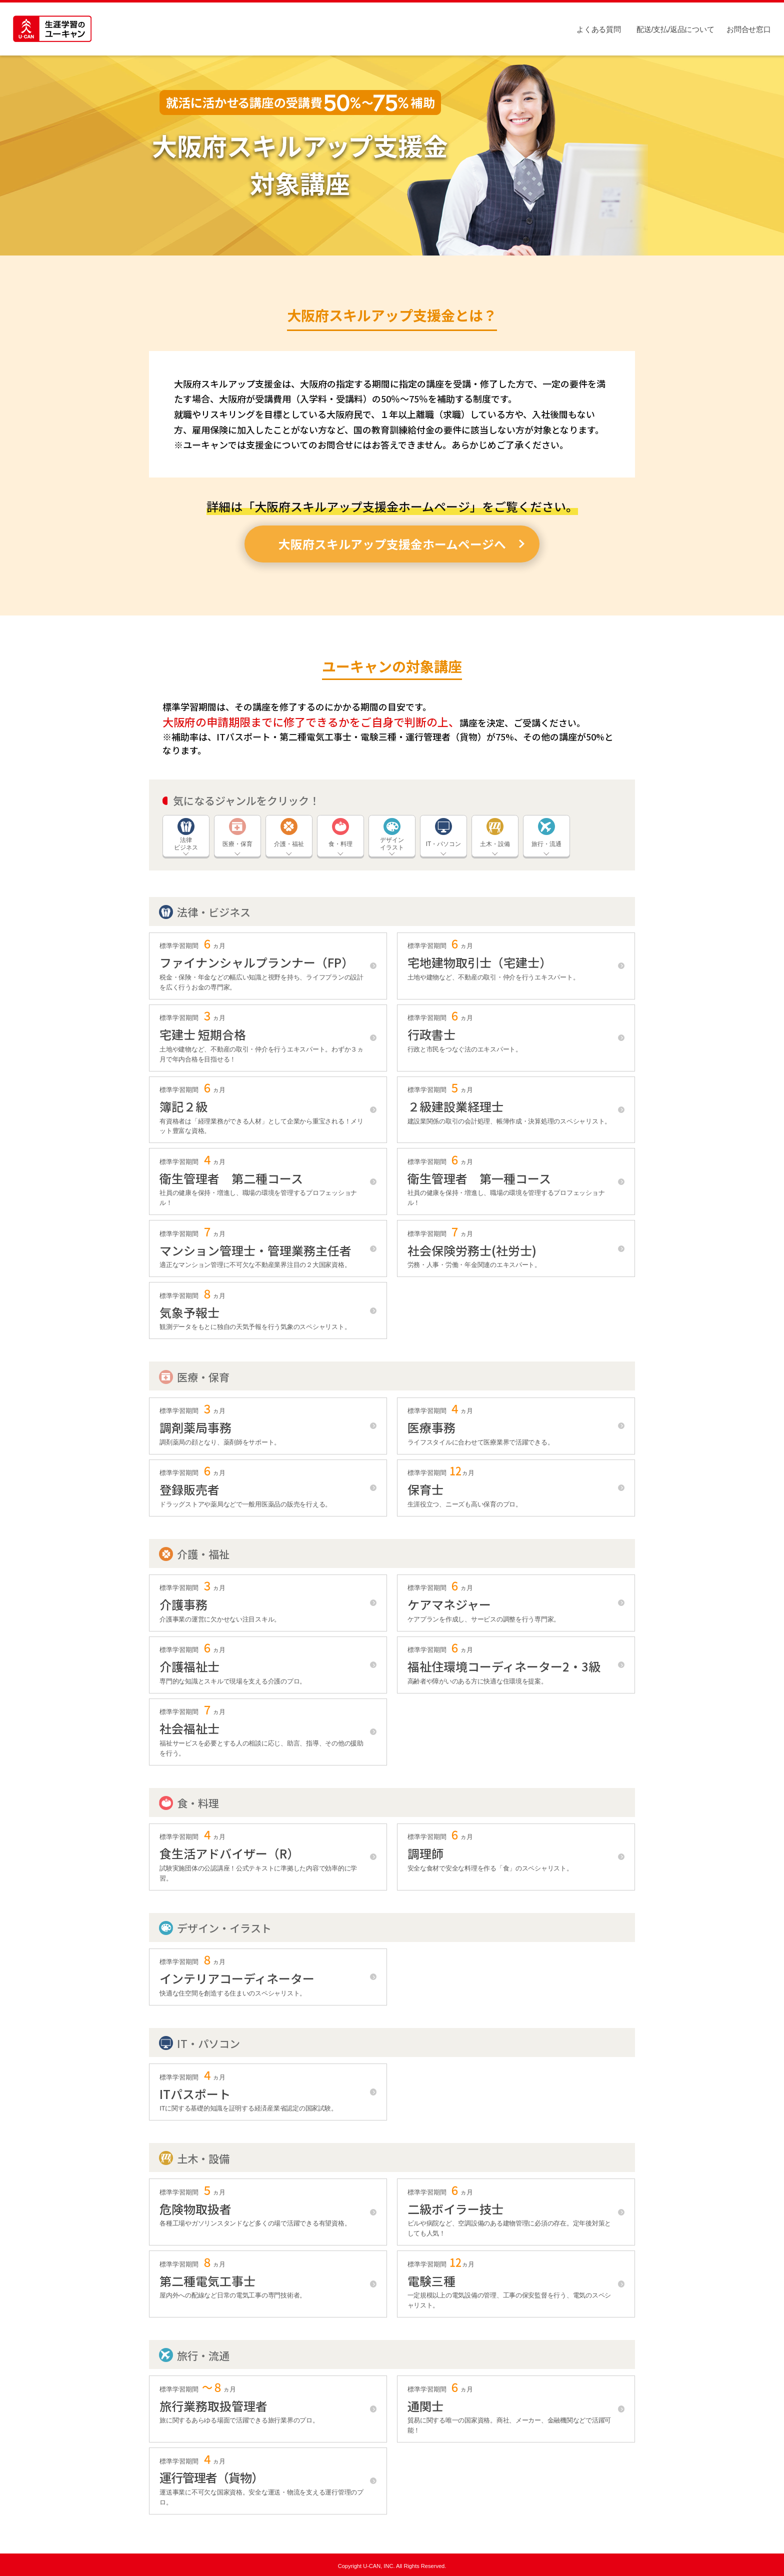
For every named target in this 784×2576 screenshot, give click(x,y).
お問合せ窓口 (748, 29)
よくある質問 (598, 29)
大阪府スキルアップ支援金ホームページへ (392, 543)
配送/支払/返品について (675, 29)
